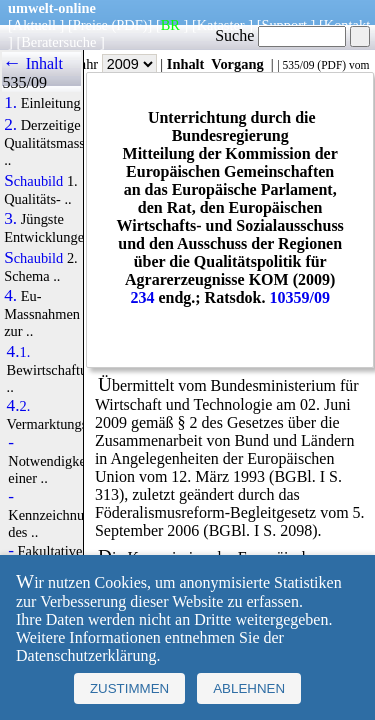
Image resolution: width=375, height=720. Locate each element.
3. (10, 219)
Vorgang (237, 64)
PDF (331, 65)
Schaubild (33, 181)
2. (10, 125)
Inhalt (186, 64)
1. (10, 103)
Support (284, 25)
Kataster (221, 25)
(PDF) (130, 25)
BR (170, 25)
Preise (90, 25)
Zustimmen (129, 688)
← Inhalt (32, 63)
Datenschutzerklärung (86, 655)
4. (10, 296)
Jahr (115, 64)
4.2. (19, 406)
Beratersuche (58, 42)
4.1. (19, 352)
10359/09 (300, 297)
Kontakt (347, 25)
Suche (280, 35)
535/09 (298, 65)
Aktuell (34, 25)
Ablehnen (249, 688)
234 (142, 297)
